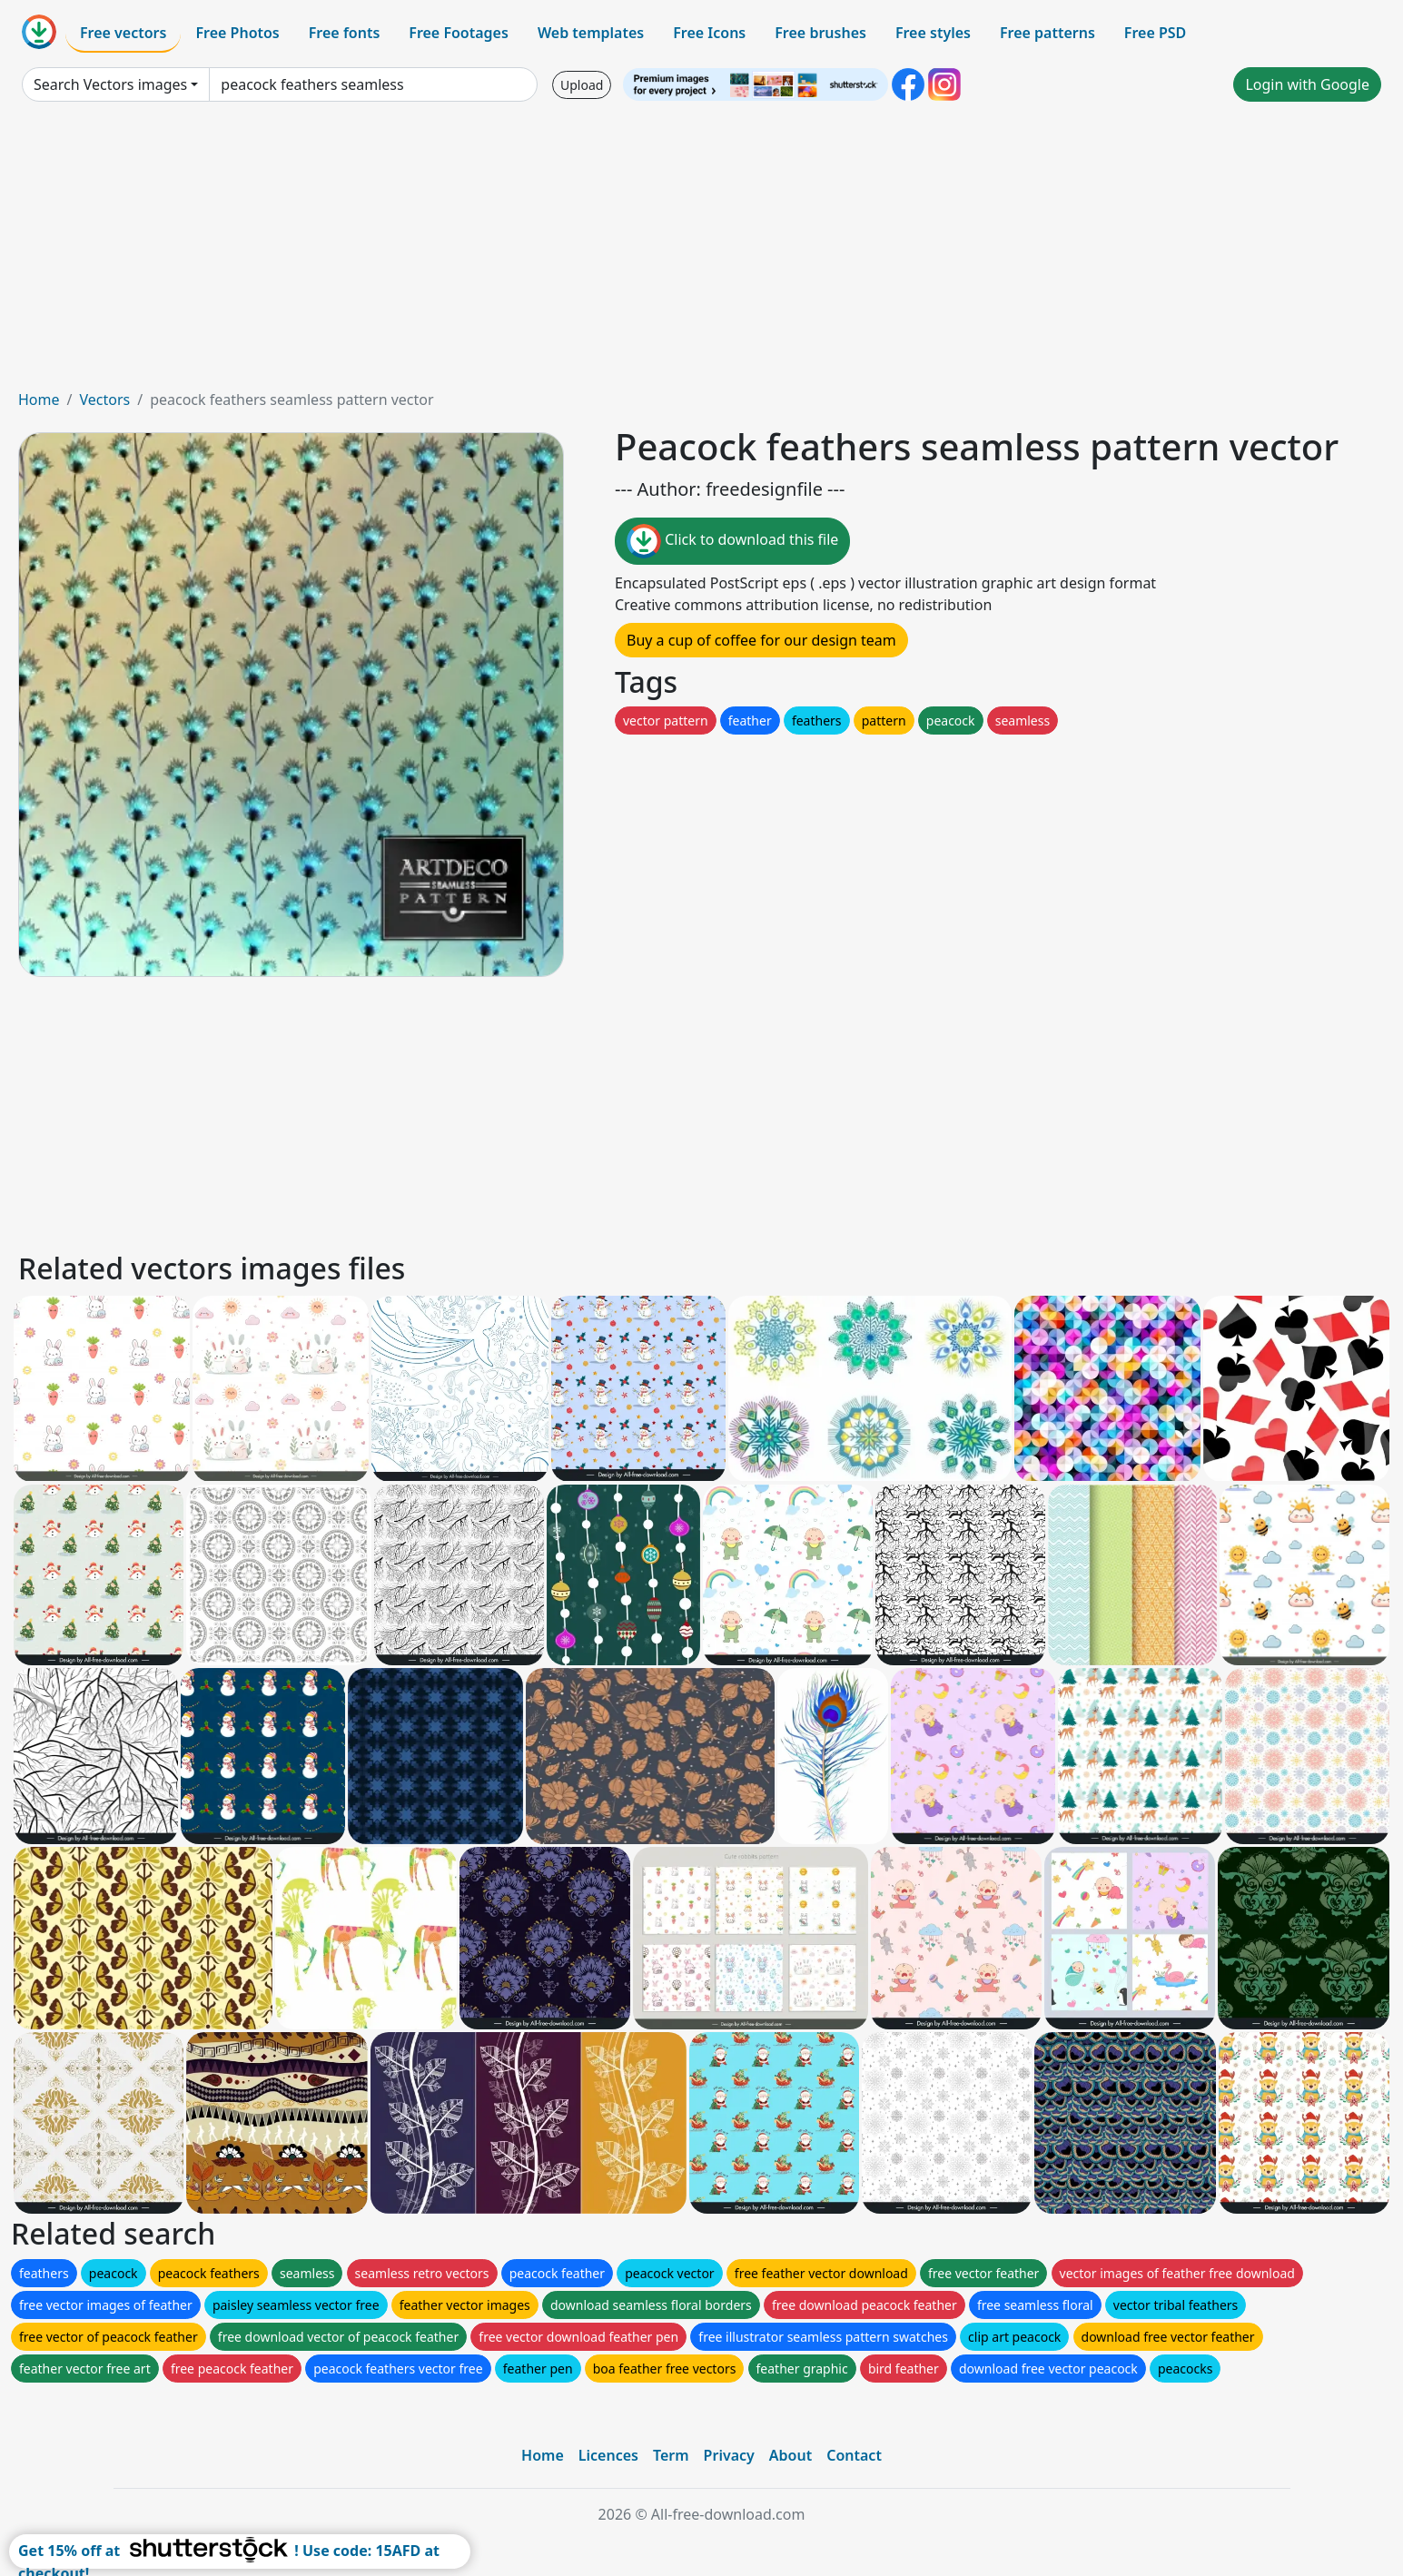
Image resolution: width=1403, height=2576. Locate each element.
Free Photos (237, 33)
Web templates (591, 33)
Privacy (729, 2455)
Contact (854, 2455)
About (790, 2455)
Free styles (933, 33)
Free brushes (820, 33)
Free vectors (123, 33)
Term (671, 2455)
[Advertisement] (702, 252)
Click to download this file (732, 541)
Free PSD (1155, 33)
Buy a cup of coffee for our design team (761, 640)
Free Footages (459, 33)
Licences (608, 2455)
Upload (581, 85)
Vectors (104, 400)
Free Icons (709, 33)
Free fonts (344, 33)
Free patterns (1047, 33)
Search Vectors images (110, 84)
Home (39, 400)
